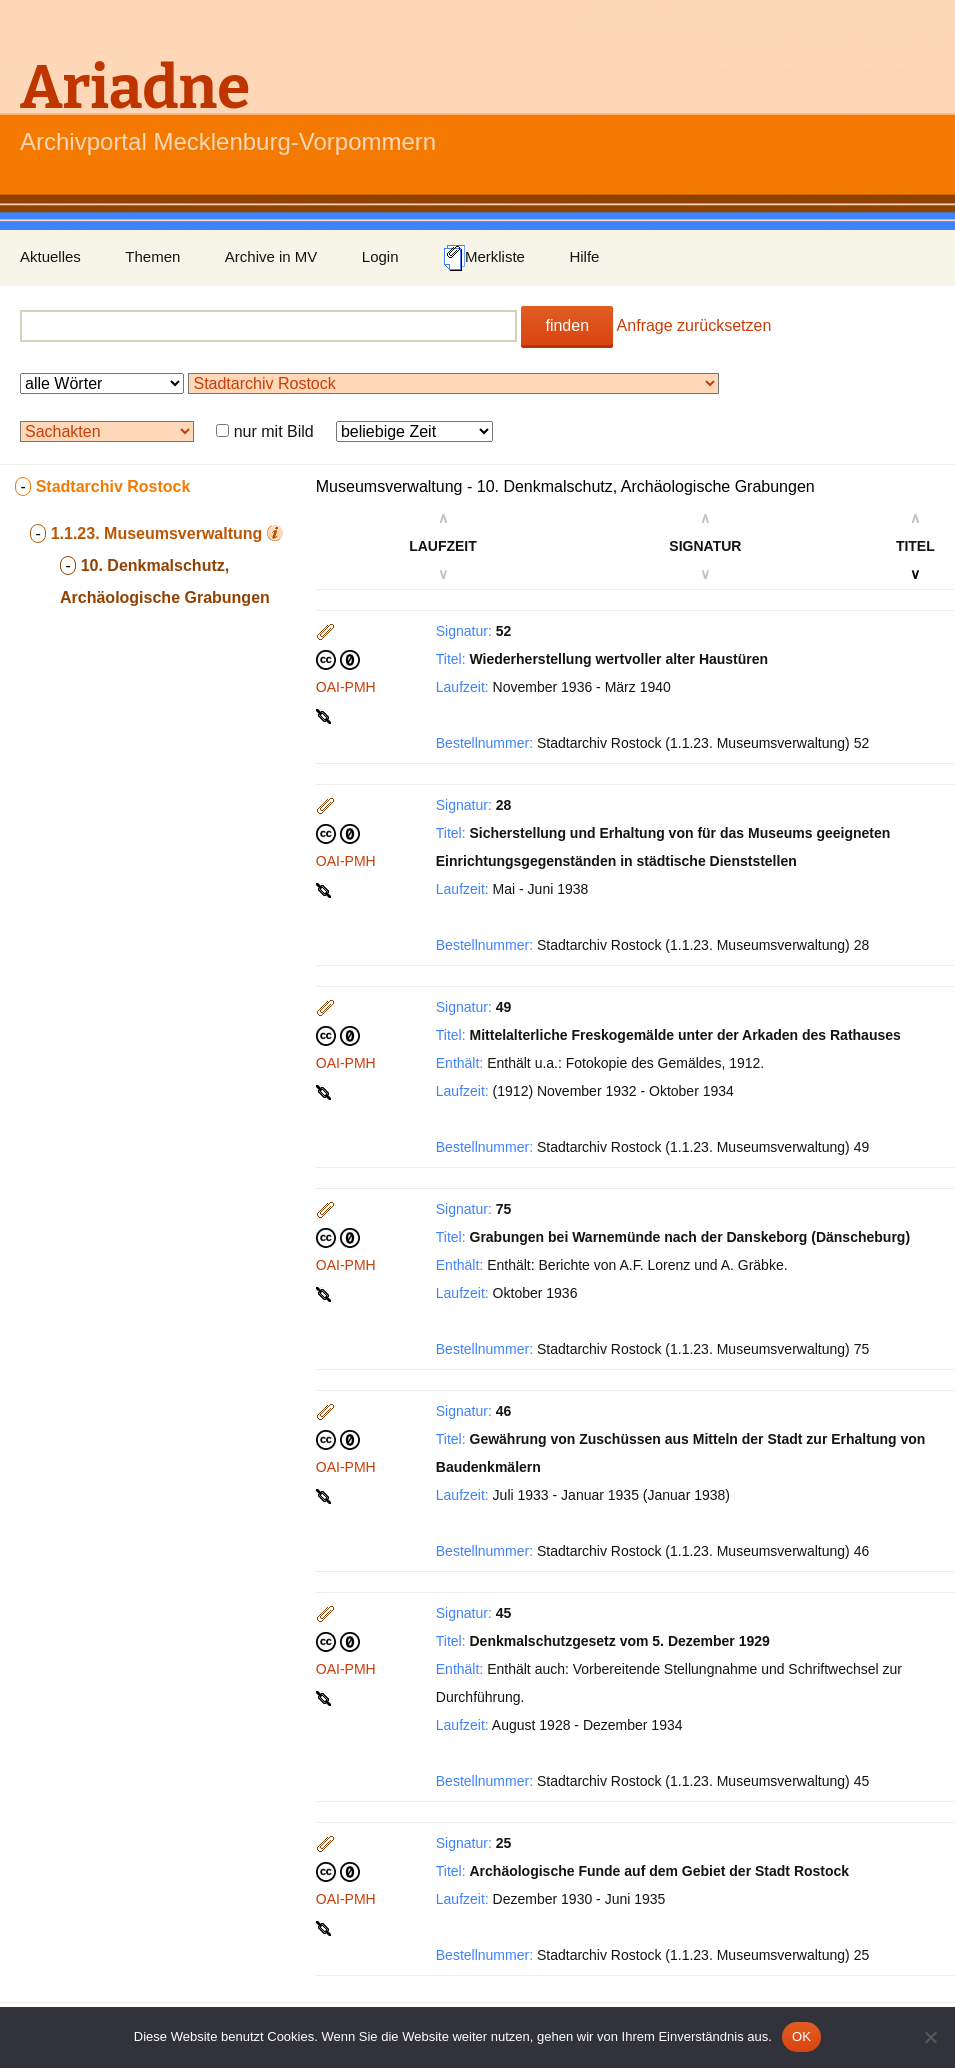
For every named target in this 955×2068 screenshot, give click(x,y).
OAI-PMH (346, 687)
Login (380, 256)
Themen (152, 256)
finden (567, 325)
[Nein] (930, 2037)
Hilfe (584, 256)
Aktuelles (50, 256)
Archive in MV (271, 256)
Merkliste (484, 258)
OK (801, 2036)
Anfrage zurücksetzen (694, 325)
